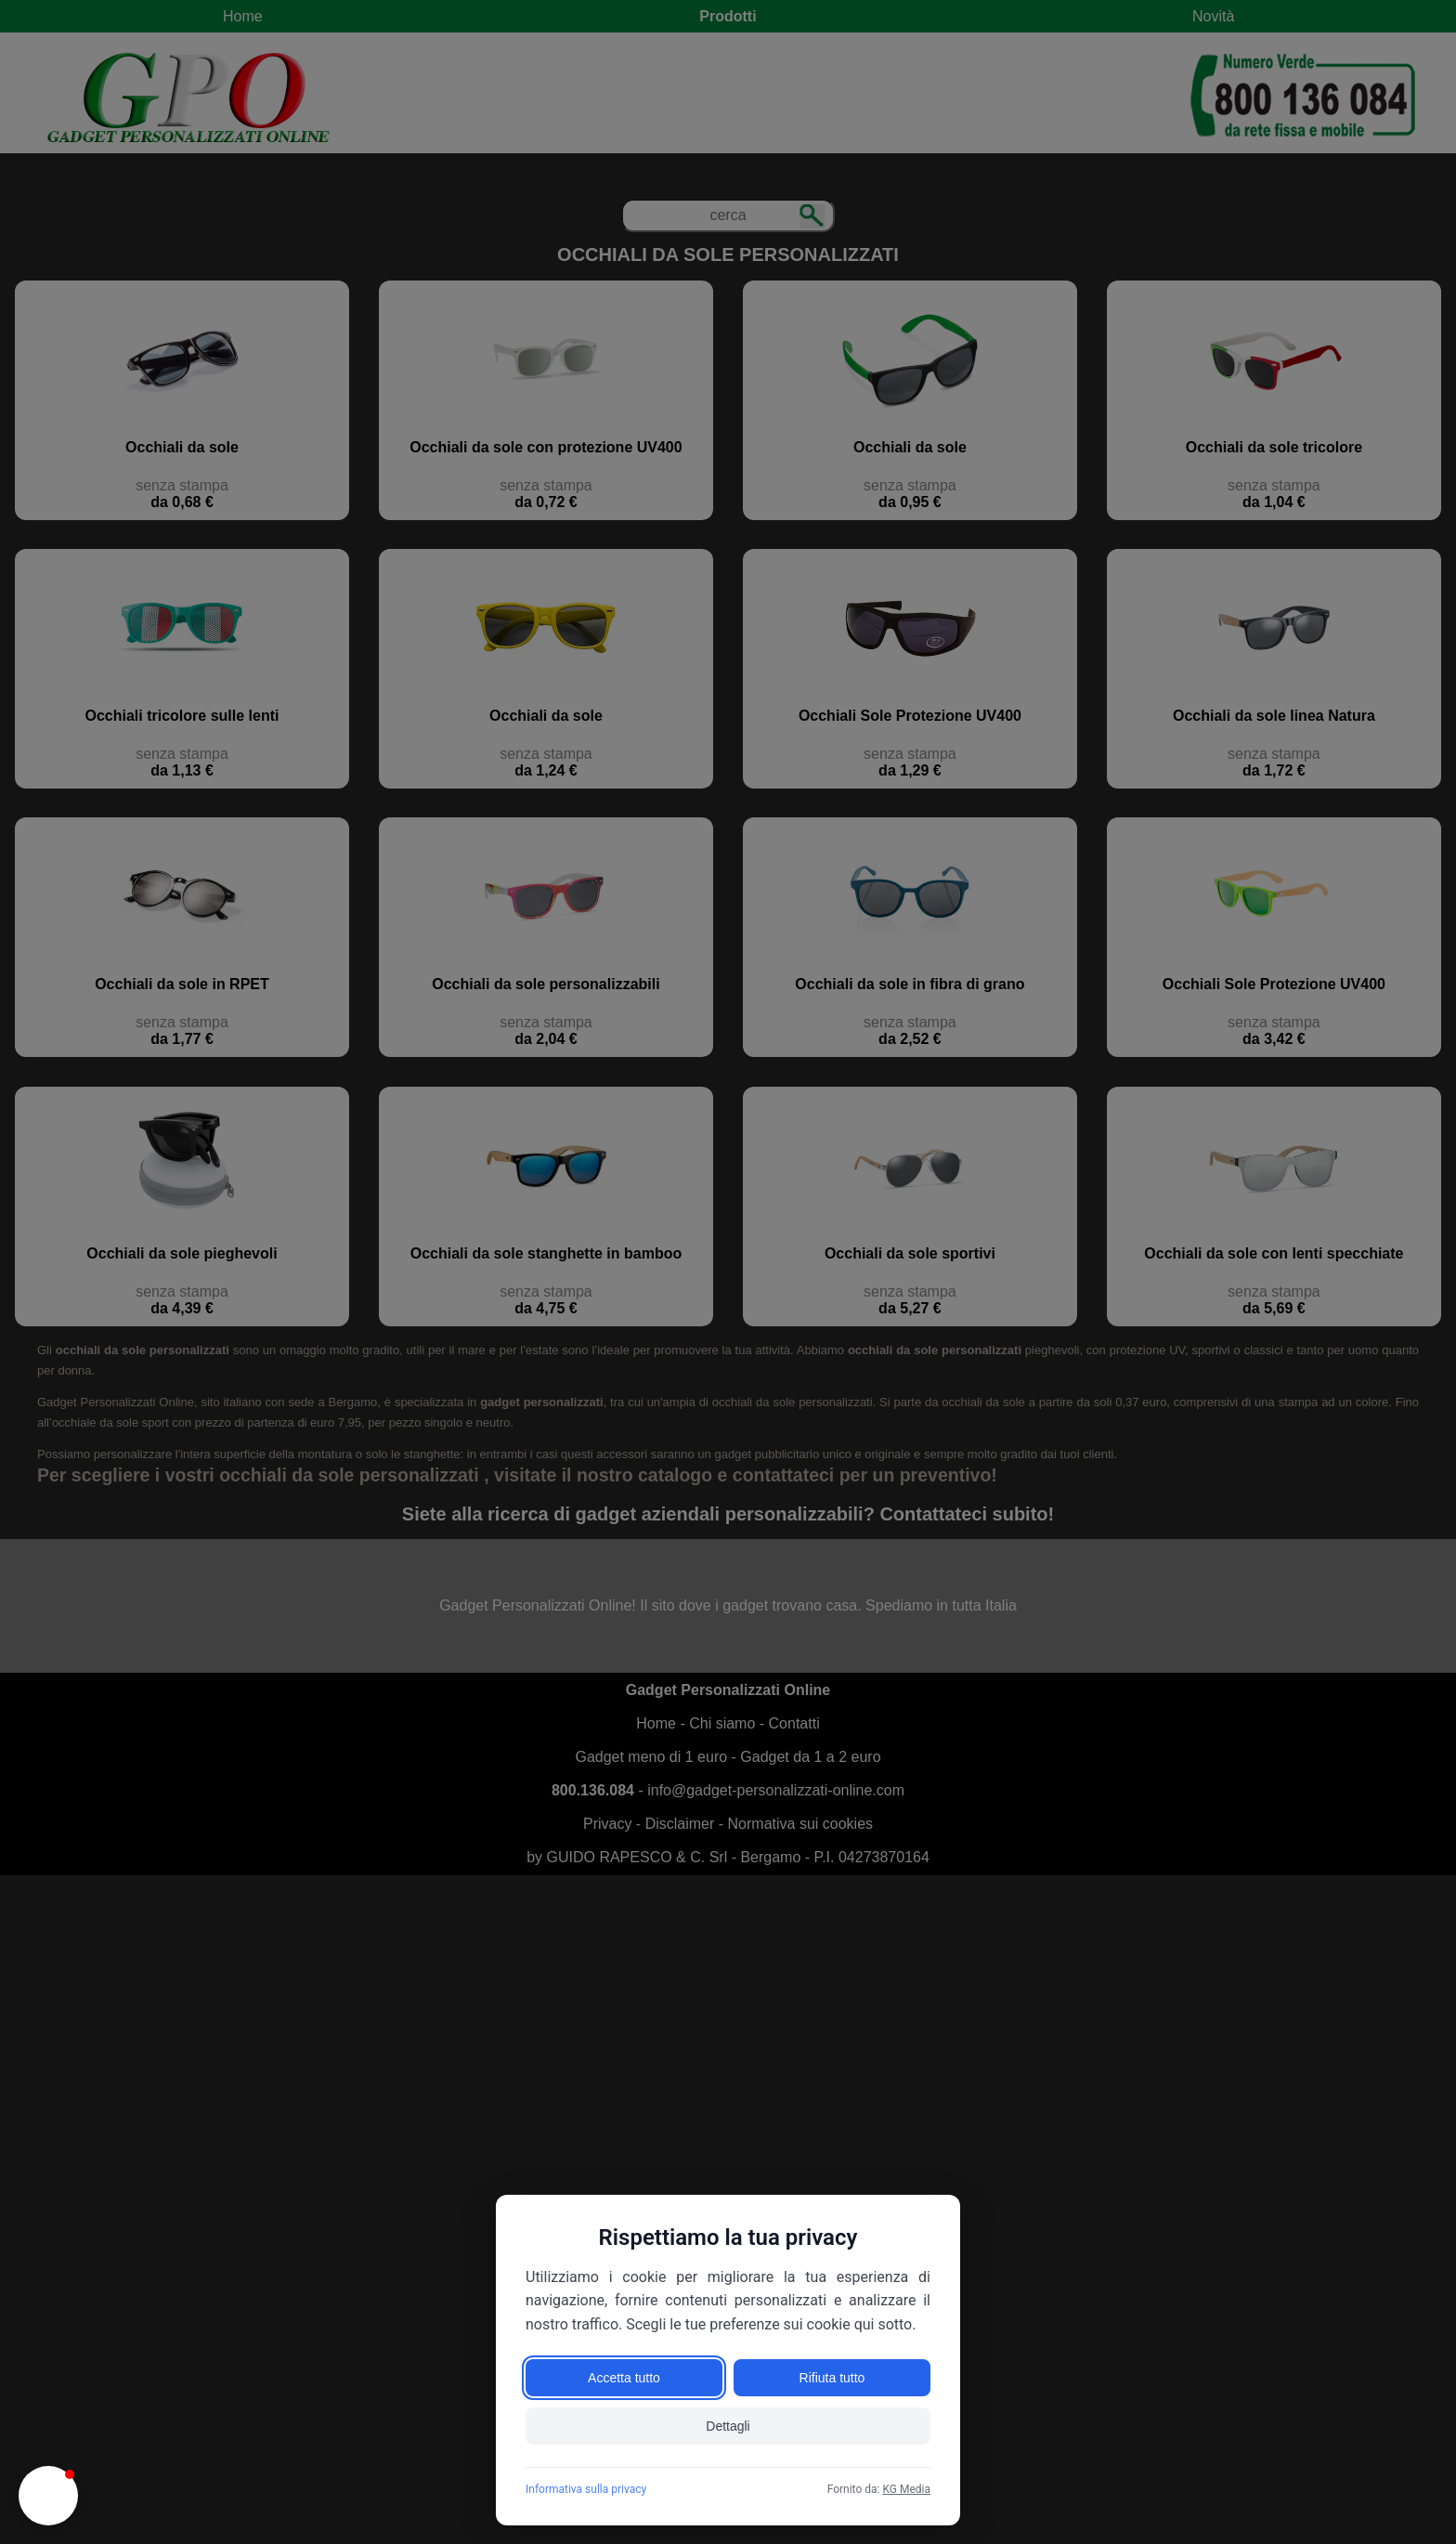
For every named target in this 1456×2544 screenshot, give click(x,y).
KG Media (906, 2489)
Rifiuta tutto (832, 2377)
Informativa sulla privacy (586, 2489)
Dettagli (727, 2426)
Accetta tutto (624, 2377)
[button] (48, 2495)
